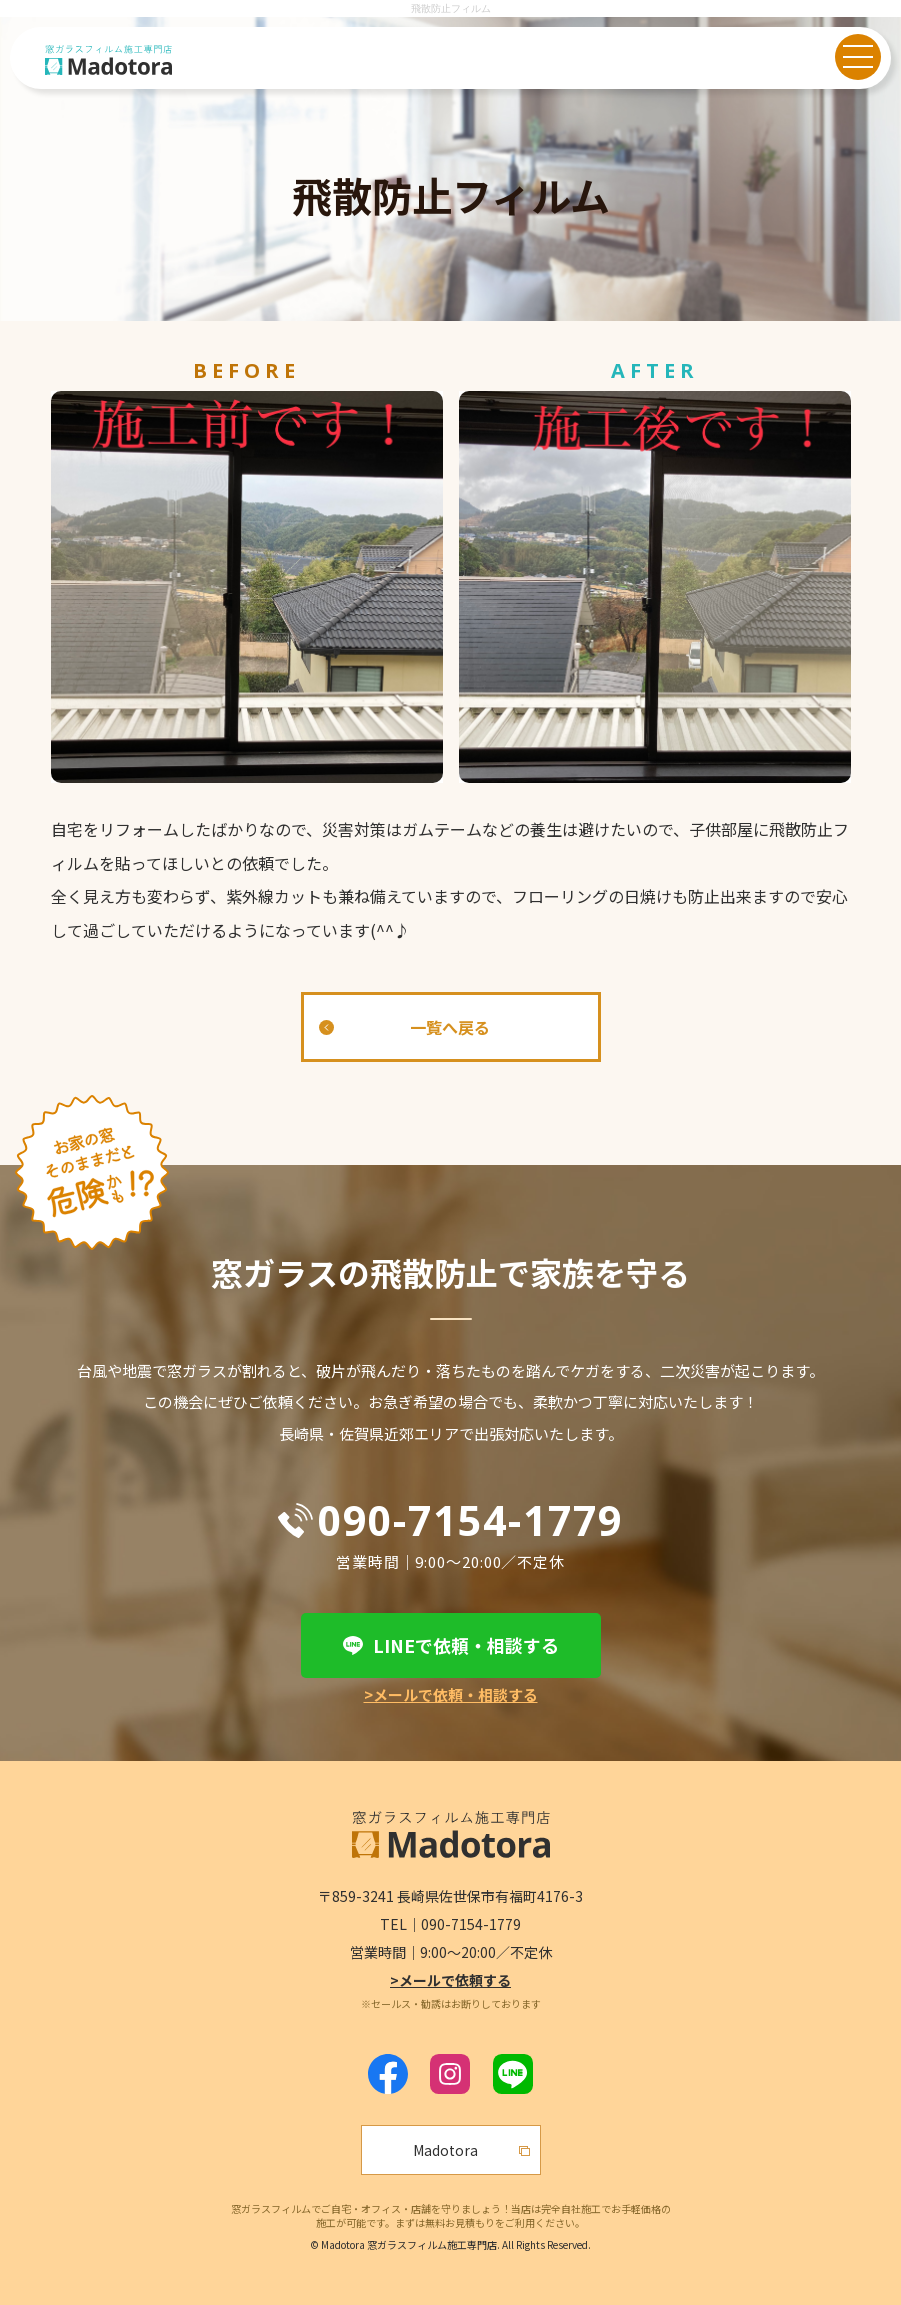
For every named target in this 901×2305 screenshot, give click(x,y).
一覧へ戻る (450, 1027)
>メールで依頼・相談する (451, 1694)
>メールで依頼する (450, 1980)
